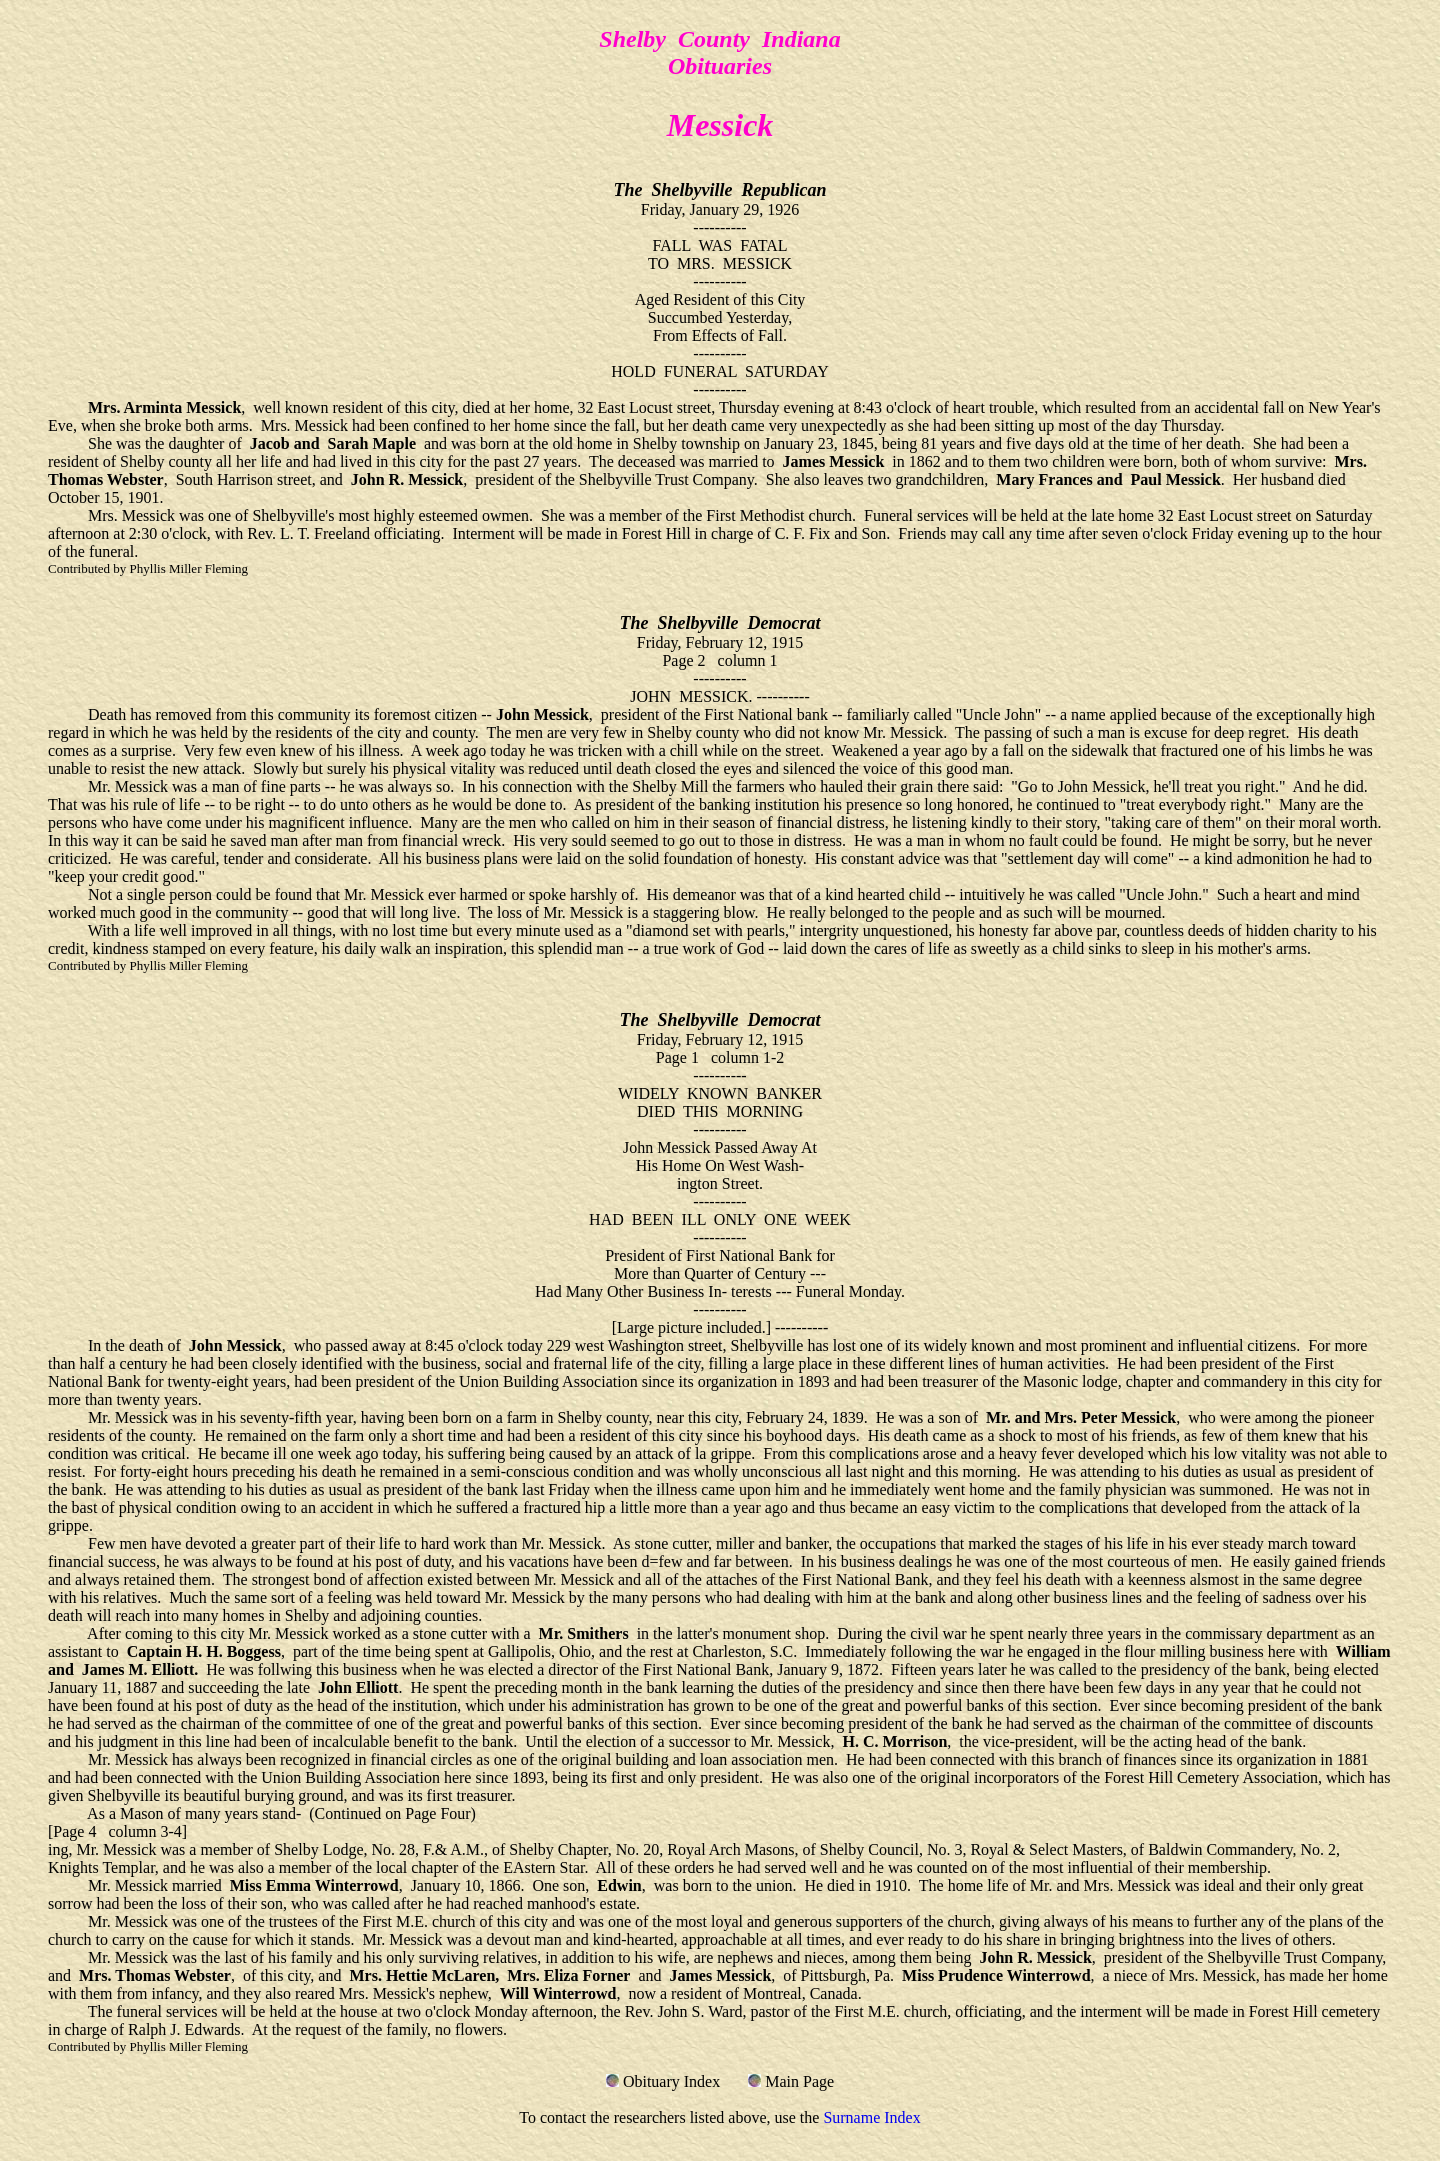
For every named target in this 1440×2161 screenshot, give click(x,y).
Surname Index (871, 2117)
